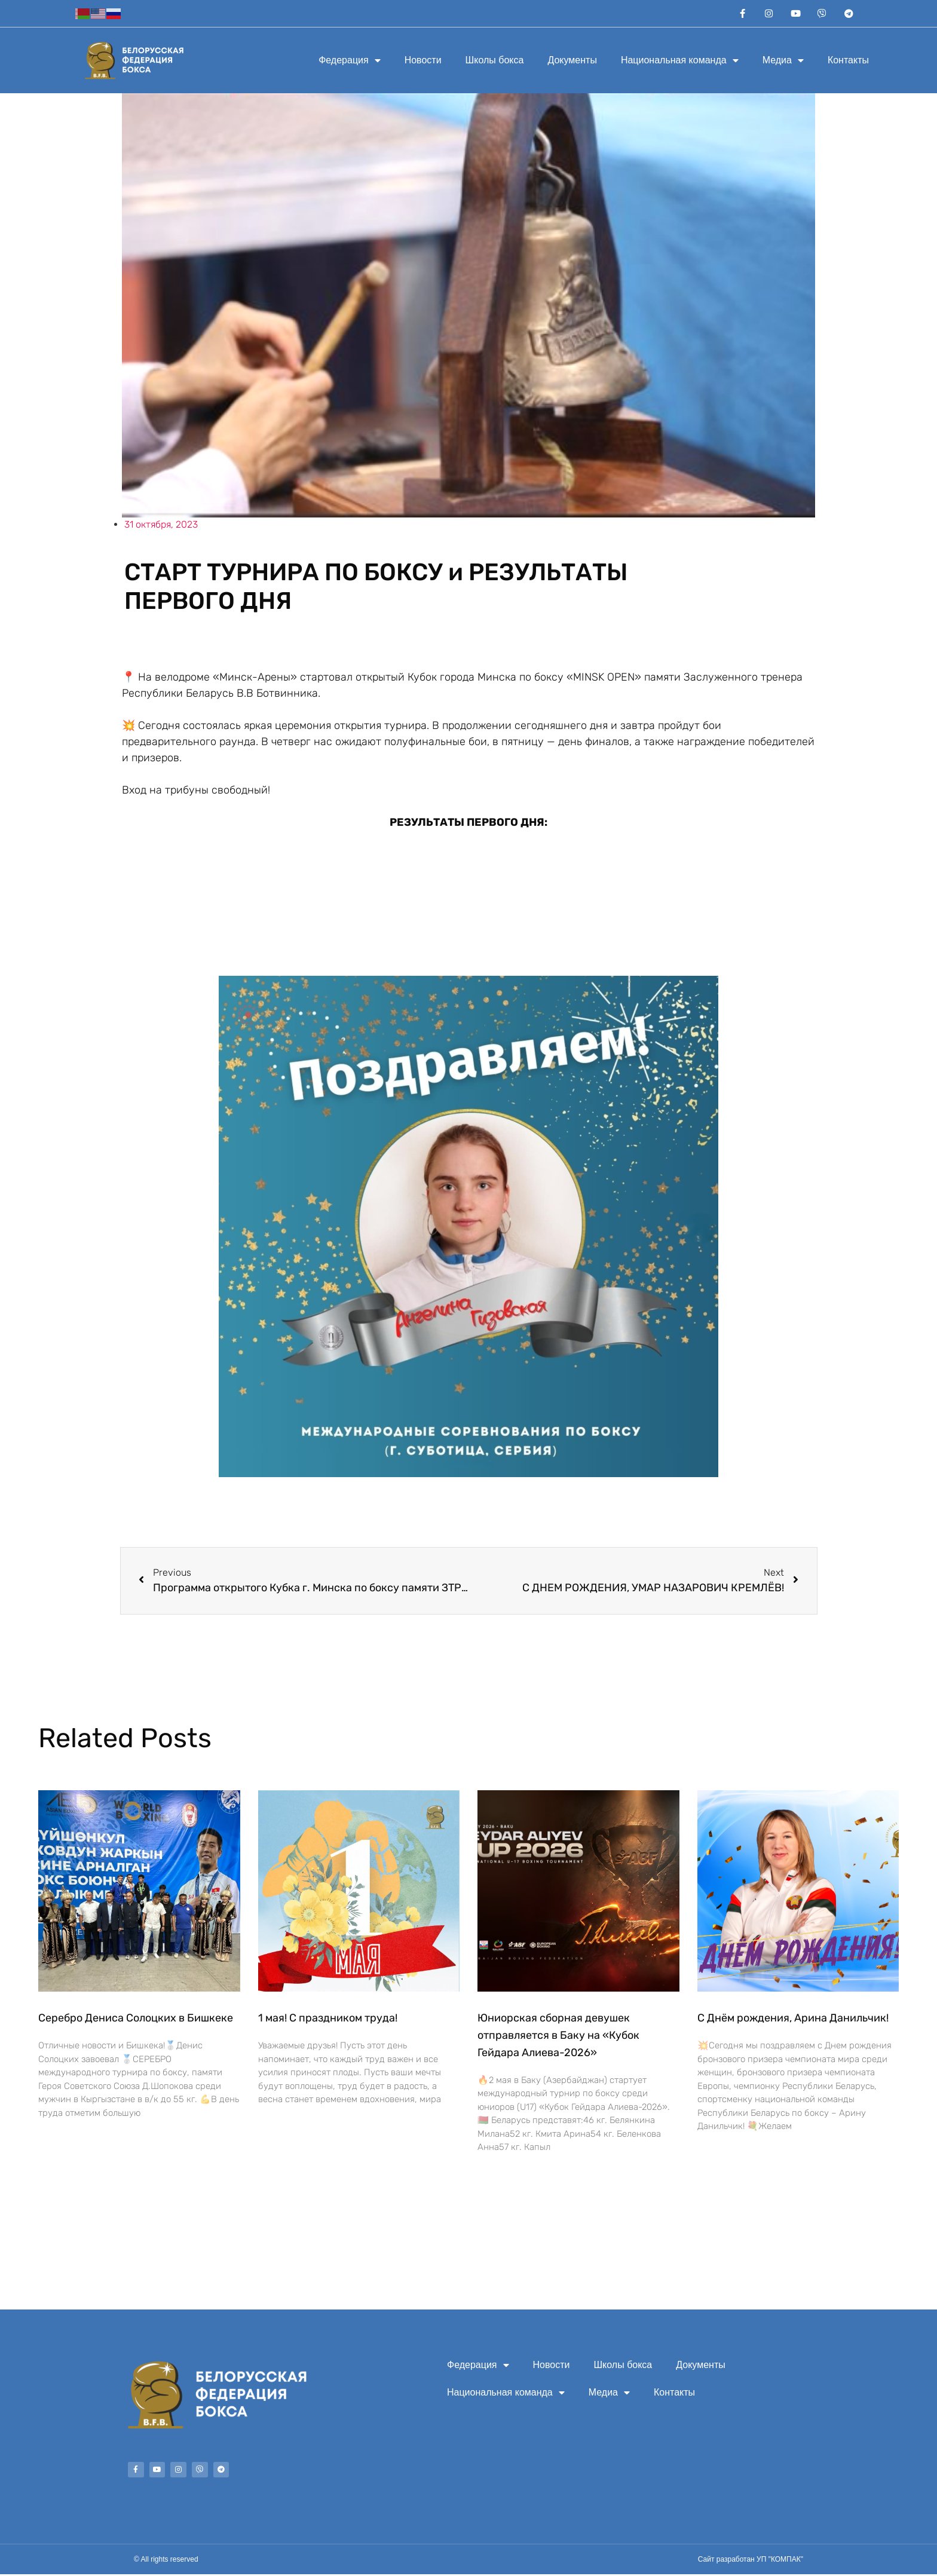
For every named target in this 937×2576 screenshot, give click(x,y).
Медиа (783, 62)
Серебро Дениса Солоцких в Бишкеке (135, 2019)
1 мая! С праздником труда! (327, 2019)
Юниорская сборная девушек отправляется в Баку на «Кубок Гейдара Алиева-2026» (558, 2037)
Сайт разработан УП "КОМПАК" (750, 2561)
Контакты (848, 62)
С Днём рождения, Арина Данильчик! (793, 2019)
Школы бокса (495, 62)
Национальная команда (680, 62)
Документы (571, 62)
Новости (423, 62)
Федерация (350, 62)
